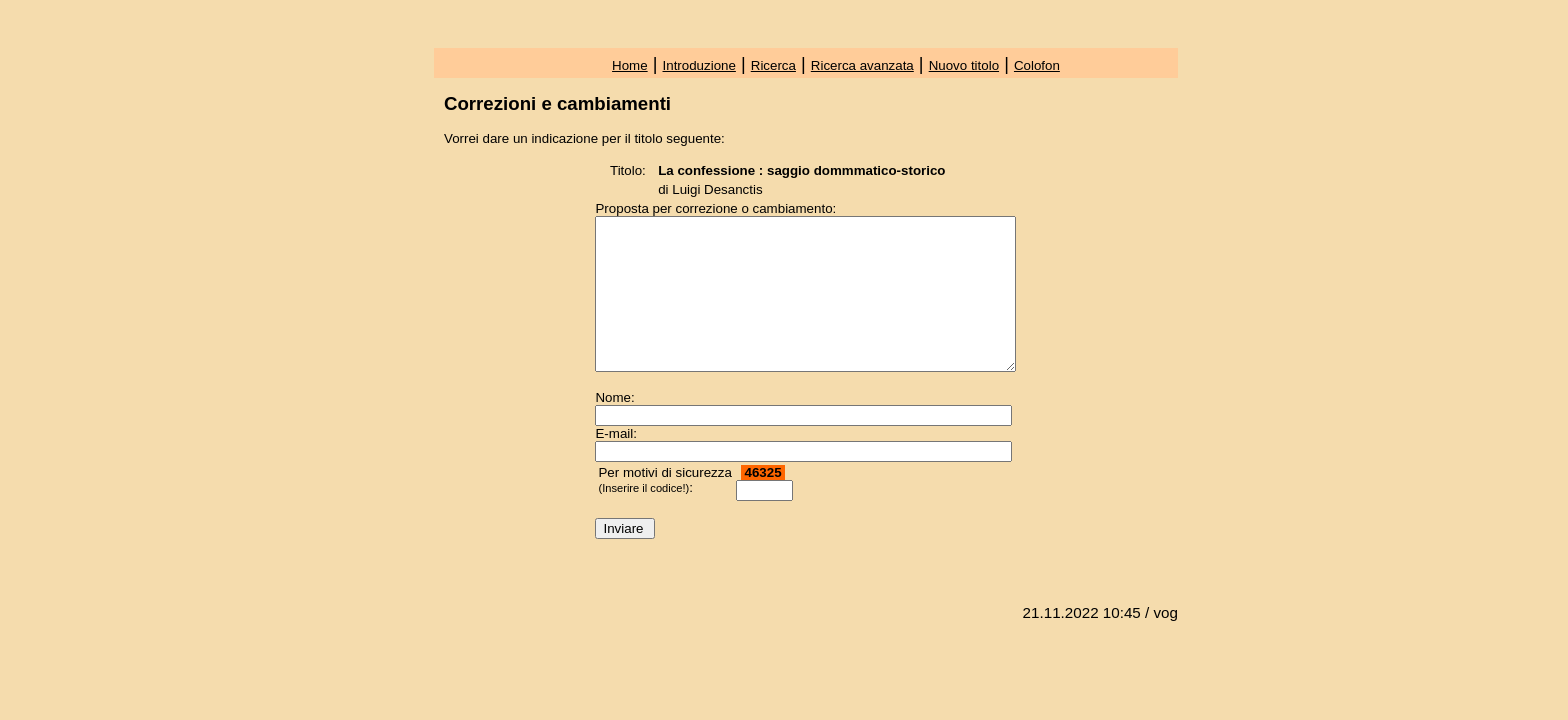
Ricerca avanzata (862, 65)
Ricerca (773, 65)
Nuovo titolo (964, 65)
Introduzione (699, 65)
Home (630, 65)
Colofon (1037, 65)
